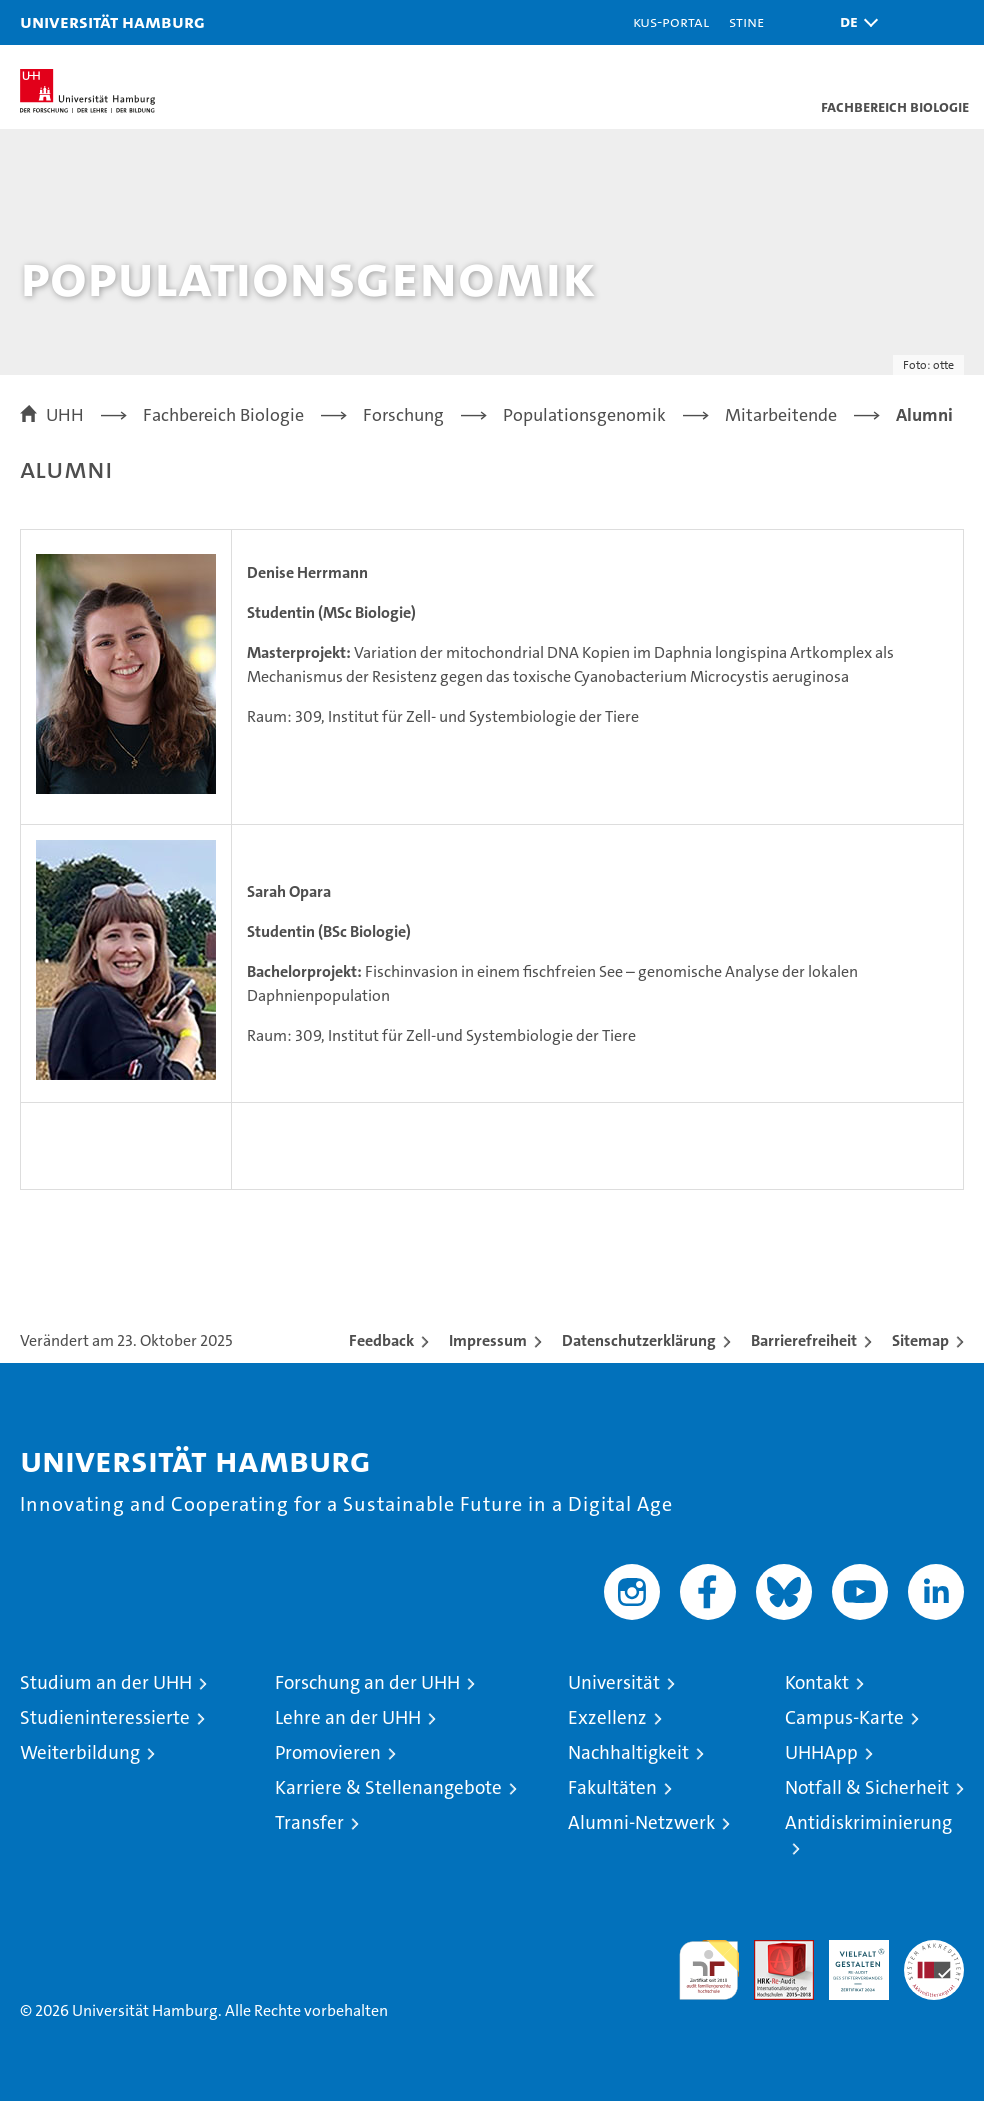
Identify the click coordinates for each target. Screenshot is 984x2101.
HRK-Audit (848, 1961)
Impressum (488, 1340)
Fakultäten (612, 1787)
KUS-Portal (671, 21)
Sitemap (920, 1340)
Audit (773, 1950)
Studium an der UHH (106, 1682)
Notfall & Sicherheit (867, 1787)
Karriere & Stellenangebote (388, 1787)
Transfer (309, 1822)
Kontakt (817, 1682)
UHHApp (821, 1752)
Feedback (381, 1340)
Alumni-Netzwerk (641, 1822)
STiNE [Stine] (746, 21)
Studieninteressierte (105, 1717)
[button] (854, 22)
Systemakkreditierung (934, 1950)
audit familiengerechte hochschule (709, 1970)
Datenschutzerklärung (639, 1340)
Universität (614, 1682)
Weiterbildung (80, 1752)
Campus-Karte (844, 1717)
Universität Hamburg (112, 21)
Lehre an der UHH (348, 1717)
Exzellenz (607, 1717)
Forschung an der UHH (367, 1682)
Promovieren (328, 1752)
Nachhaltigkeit (628, 1752)
